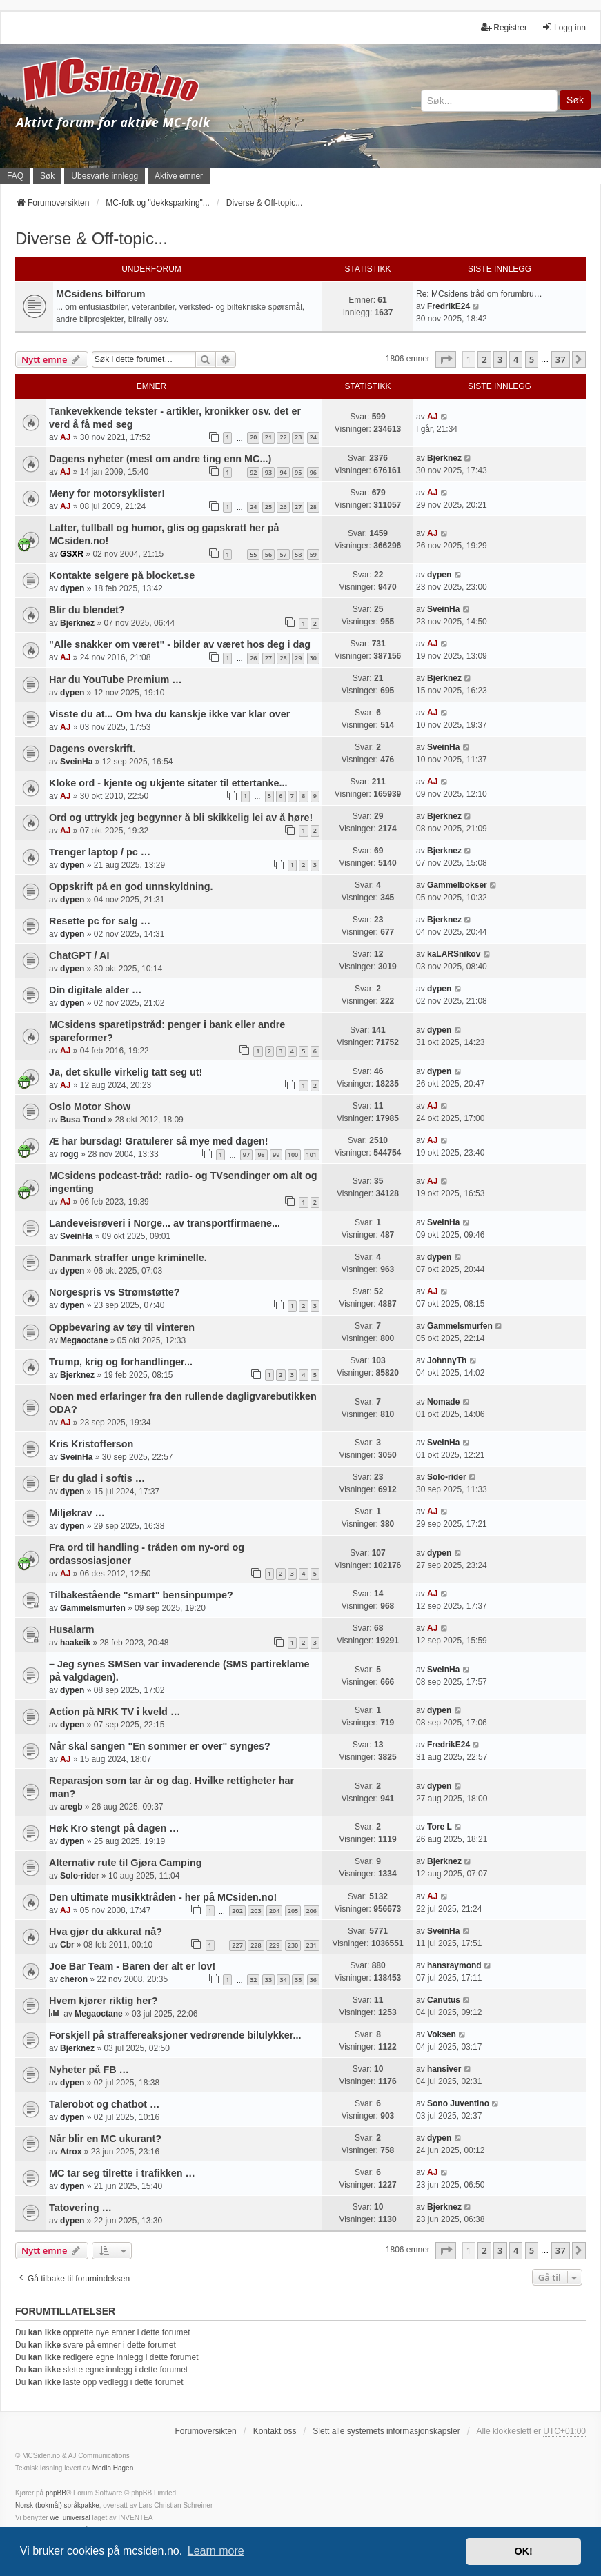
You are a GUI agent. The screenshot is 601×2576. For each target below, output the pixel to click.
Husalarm (72, 1629)
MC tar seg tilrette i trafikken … (122, 2173)
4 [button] (515, 359)
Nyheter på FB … (89, 2069)
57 (282, 554)
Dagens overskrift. (92, 748)
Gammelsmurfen (460, 1326)
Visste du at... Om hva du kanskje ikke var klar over (169, 714)
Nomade (443, 1402)
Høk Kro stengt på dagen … (114, 1828)
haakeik (75, 1642)
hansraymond (454, 1965)
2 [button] (484, 359)
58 (298, 554)
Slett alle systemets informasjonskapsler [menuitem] (386, 2431)
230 (293, 1945)
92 (253, 472)
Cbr (67, 1945)
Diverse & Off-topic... (91, 238)
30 (313, 657)
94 (282, 472)
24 (313, 437)
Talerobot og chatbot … (104, 2104)
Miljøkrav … (77, 1512)
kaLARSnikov (453, 954)
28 (313, 506)
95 (298, 472)
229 (274, 1945)
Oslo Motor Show (89, 1106)
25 (268, 506)
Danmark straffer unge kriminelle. (128, 1257)
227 (237, 1945)
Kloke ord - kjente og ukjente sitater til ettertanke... (168, 783)
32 (253, 1979)
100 (293, 1154)
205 (293, 1910)
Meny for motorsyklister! (107, 493)
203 (255, 1910)
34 (282, 1979)
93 (268, 472)
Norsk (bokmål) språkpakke (57, 2505)
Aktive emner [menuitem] (179, 176)
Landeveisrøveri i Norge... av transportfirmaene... (164, 1223)
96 (313, 472)
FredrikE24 (448, 306)
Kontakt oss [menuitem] (275, 2431)
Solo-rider (446, 1477)
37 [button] (560, 359)
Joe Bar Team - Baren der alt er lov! (132, 1966)
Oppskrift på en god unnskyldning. (131, 886)
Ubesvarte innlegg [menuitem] (104, 176)
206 (311, 1910)
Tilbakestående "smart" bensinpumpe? (141, 1595)
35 (298, 1979)
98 (260, 1154)
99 (276, 1154)
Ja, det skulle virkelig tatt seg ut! (125, 1072)
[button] (445, 359)
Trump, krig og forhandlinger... (121, 1361)
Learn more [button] (216, 2551)
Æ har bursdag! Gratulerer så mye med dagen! (158, 1141)
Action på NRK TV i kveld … (114, 1711)
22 (282, 437)
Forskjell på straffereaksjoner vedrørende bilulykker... (175, 2035)
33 (268, 1979)
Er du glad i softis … (97, 1478)
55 (253, 554)
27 (298, 506)
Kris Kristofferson (91, 1443)
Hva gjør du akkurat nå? (105, 1931)
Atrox (70, 2152)
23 (298, 437)
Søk (575, 100)
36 (313, 1979)
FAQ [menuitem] (15, 176)
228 (255, 1945)
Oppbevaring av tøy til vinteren (122, 1327)
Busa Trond (83, 1119)
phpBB (56, 2493)
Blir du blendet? (87, 609)
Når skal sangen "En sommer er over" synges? (159, 1746)
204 (274, 1910)
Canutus (443, 2000)
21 (268, 437)
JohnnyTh (446, 1360)
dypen (72, 588)
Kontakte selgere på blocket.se (122, 575)
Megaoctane (84, 1340)
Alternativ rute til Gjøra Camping (125, 1862)
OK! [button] (523, 2551)
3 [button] (499, 359)
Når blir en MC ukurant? (105, 2138)
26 (282, 506)
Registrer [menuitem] (504, 27)
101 (311, 1154)
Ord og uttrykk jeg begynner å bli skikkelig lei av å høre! (181, 817)
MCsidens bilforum (101, 293)
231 (311, 1945)
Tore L (439, 1827)
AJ (65, 437)
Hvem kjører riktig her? (103, 2000)
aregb (71, 1807)
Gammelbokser (457, 885)
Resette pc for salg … (99, 921)
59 (313, 554)
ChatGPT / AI (79, 955)
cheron (74, 1979)
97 (246, 1154)
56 (268, 554)
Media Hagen (112, 2468)
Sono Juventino (458, 2103)
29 (298, 657)
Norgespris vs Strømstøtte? (114, 1292)
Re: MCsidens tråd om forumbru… (479, 294)
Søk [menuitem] (47, 176)
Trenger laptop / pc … (99, 852)
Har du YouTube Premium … (115, 679)
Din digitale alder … (95, 989)
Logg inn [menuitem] (564, 27)
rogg (69, 1154)
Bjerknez (444, 458)
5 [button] (531, 359)
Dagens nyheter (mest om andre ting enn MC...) (160, 458)
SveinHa (443, 609)
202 (237, 1910)
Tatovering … (80, 2207)
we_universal (70, 2517)
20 (253, 437)
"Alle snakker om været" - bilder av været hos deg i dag (180, 644)
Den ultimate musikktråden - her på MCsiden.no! (163, 1897)
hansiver (444, 2069)
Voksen (441, 2034)
